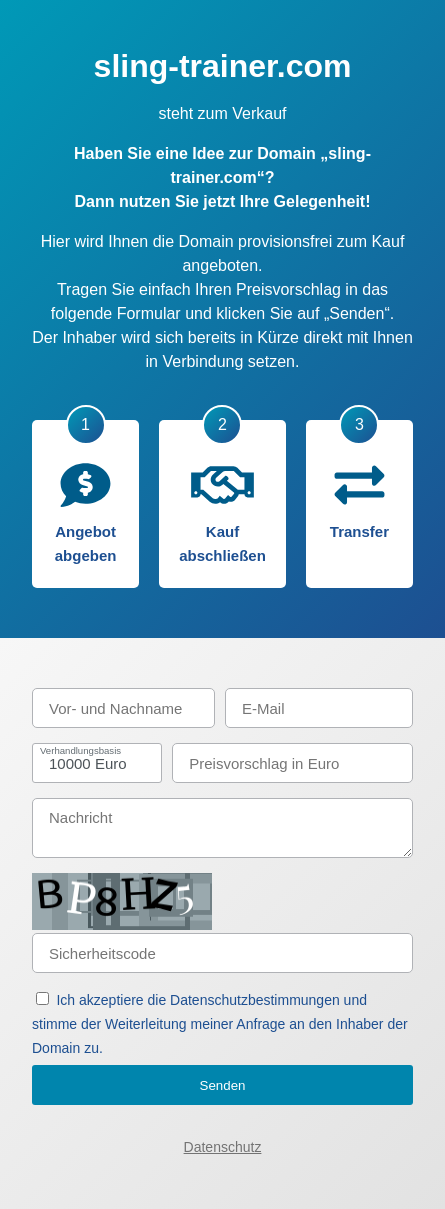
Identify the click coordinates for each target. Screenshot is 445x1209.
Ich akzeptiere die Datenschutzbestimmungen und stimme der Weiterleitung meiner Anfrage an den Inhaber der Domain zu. (220, 1024)
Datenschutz (223, 1147)
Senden (223, 1085)
